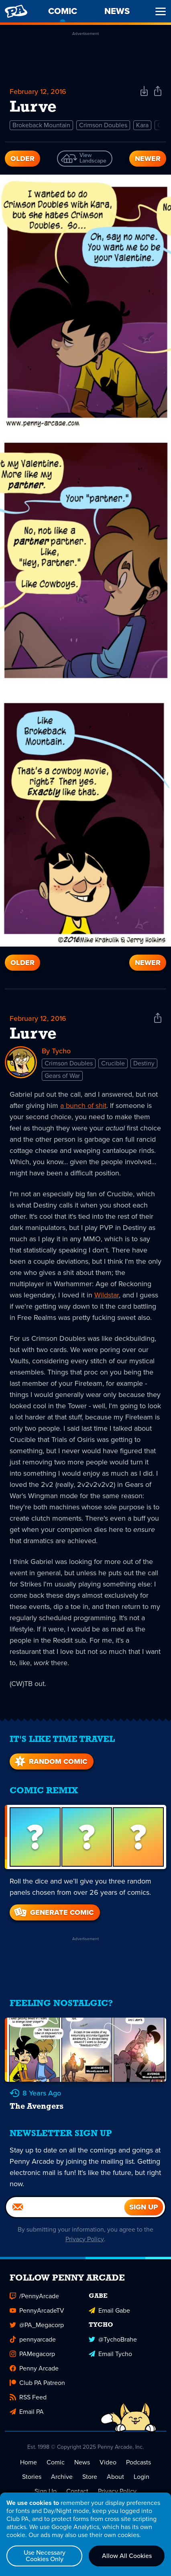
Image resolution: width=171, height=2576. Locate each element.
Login (141, 2476)
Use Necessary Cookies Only (44, 2556)
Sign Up (46, 2490)
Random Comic (50, 1761)
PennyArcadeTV (37, 2310)
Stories (31, 2476)
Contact (77, 2490)
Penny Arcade (34, 2367)
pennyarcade (33, 2339)
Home (28, 2461)
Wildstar (106, 1294)
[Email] (65, 2207)
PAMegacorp (32, 2353)
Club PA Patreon (37, 2382)
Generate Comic (53, 1912)
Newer (148, 158)
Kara (142, 125)
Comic (56, 2461)
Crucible (113, 1062)
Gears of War (62, 1075)
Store (89, 2476)
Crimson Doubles (103, 125)
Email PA (27, 2411)
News (82, 2461)
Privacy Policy (85, 2238)
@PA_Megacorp (37, 2324)
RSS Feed (28, 2396)
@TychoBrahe (113, 2339)
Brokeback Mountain (41, 125)
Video (108, 2461)
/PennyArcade (34, 2295)
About (115, 2476)
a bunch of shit (83, 1105)
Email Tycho (110, 2353)
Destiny (144, 1062)
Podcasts (138, 2461)
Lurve (33, 1034)
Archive (62, 2476)
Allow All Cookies (127, 2555)
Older (22, 158)
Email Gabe (109, 2310)
